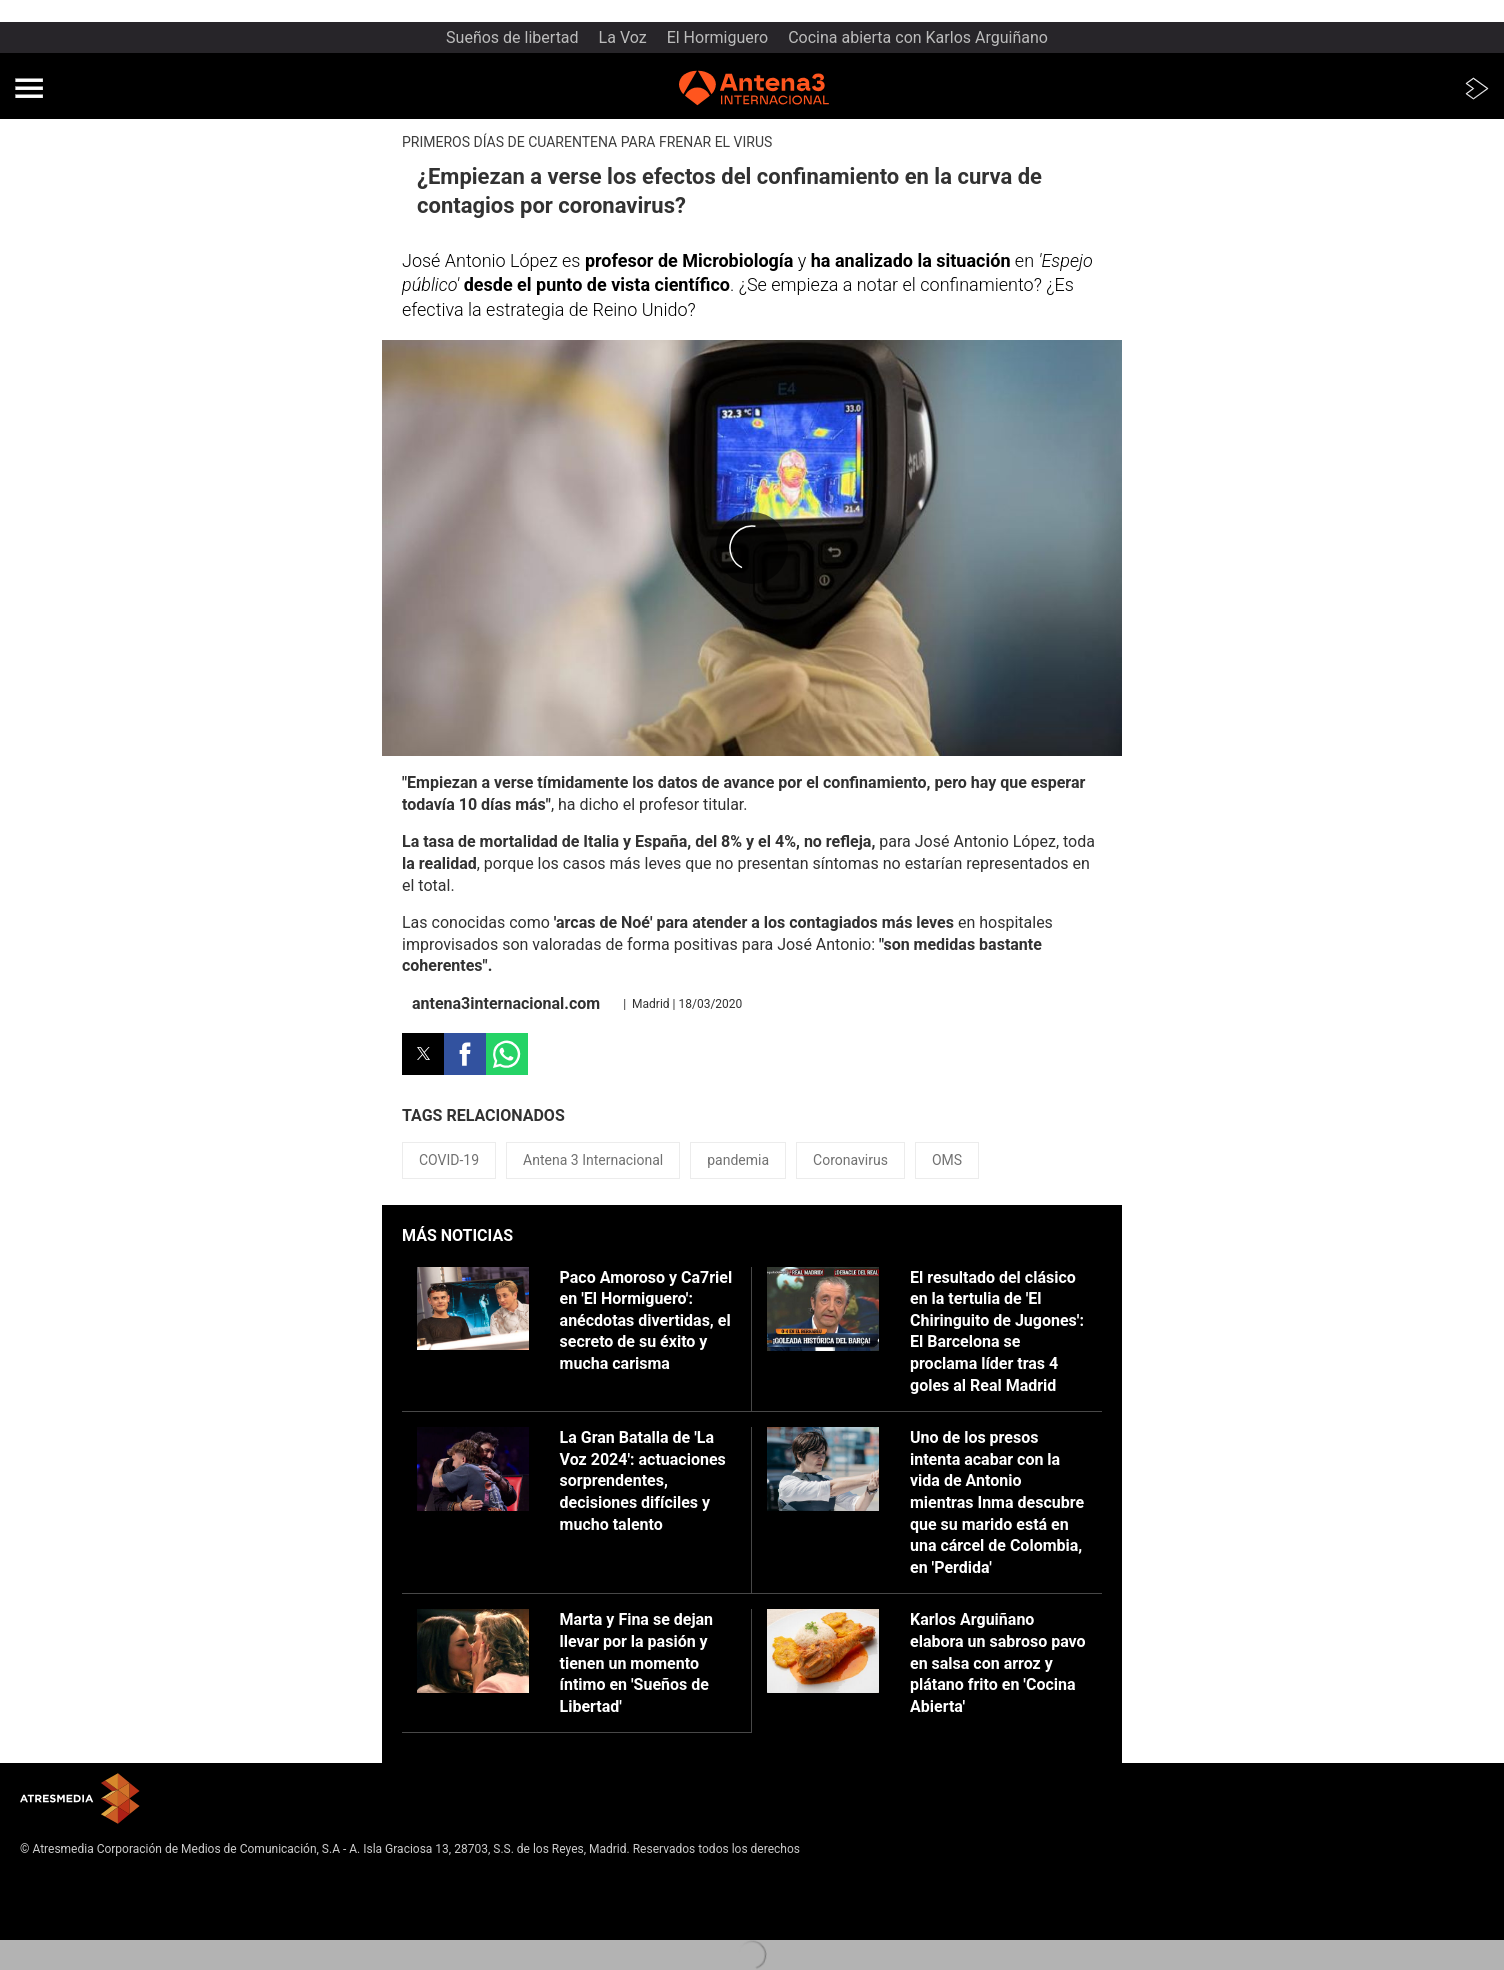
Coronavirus (850, 1160)
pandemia (738, 1160)
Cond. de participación (80, 1929)
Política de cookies (71, 1913)
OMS (947, 1160)
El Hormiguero (718, 37)
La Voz (623, 37)
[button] (29, 88)
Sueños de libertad (512, 37)
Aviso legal (49, 1880)
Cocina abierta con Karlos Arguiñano (918, 37)
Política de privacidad (78, 1897)
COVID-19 (449, 1160)
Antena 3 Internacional (593, 1160)
